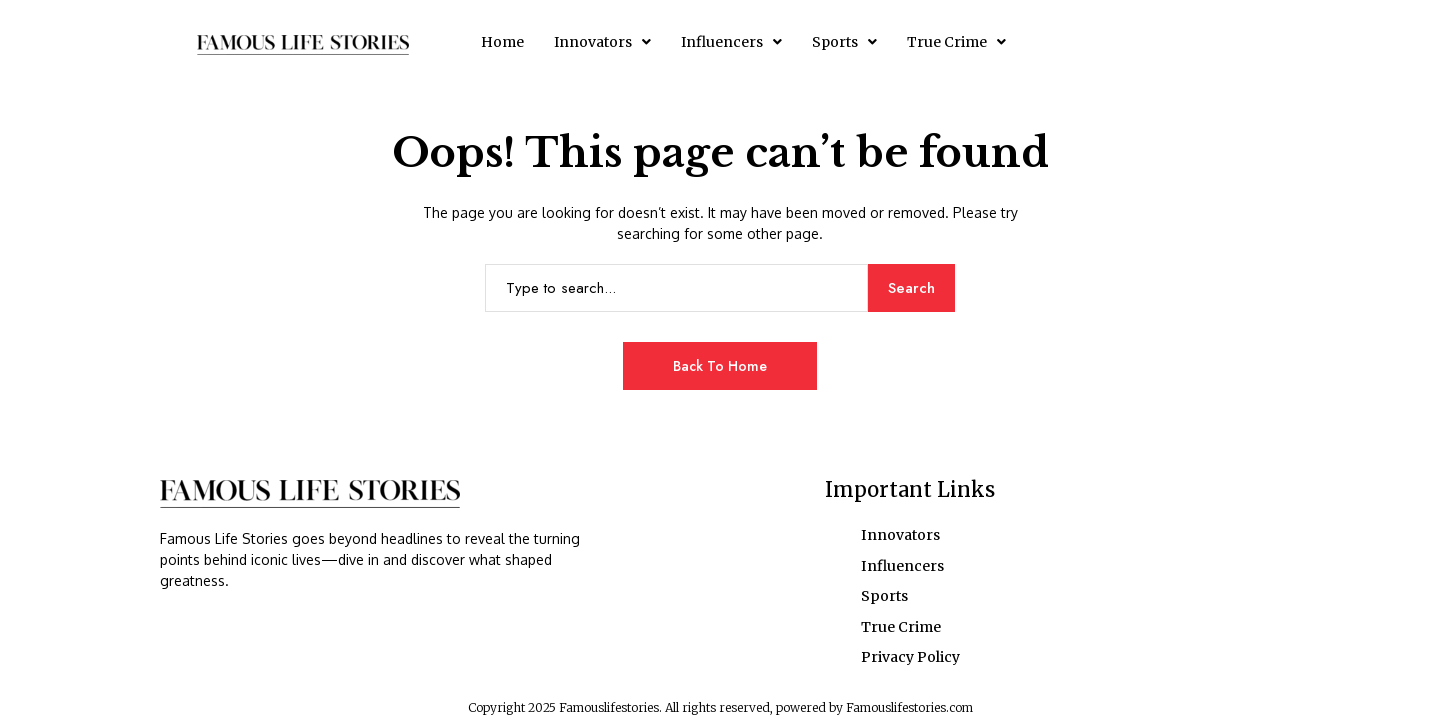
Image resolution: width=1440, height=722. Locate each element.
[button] (602, 42)
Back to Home (720, 366)
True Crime (956, 42)
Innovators (602, 42)
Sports (844, 42)
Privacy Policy (910, 655)
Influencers (731, 42)
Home (502, 42)
